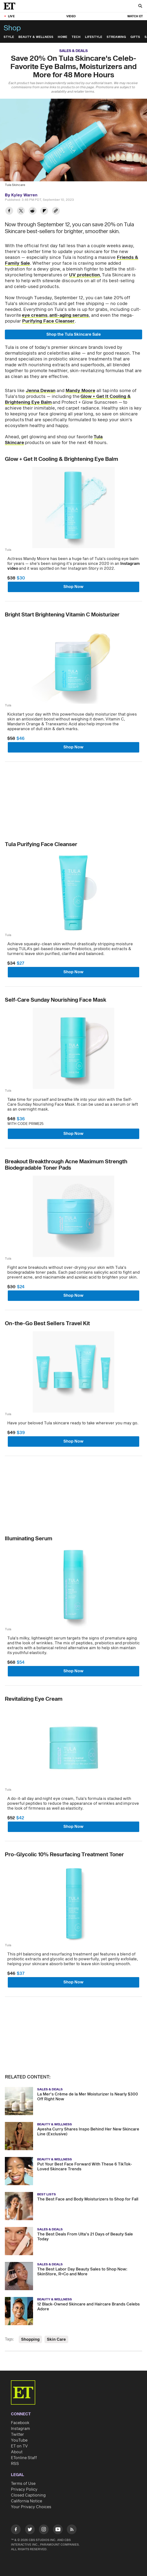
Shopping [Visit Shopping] (30, 2339)
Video (71, 16)
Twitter (17, 2434)
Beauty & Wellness (35, 37)
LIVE (11, 16)
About (17, 2452)
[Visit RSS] (72, 2530)
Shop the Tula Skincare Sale (73, 334)
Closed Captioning (28, 2495)
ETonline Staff (24, 2458)
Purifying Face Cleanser (48, 321)
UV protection (84, 275)
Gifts (135, 37)
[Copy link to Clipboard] (56, 211)
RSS (15, 2464)
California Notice (26, 2501)
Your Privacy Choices (31, 2507)
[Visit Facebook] (16, 2530)
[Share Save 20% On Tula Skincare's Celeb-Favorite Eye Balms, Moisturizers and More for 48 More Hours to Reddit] (32, 211)
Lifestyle (93, 37)
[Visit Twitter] (30, 2530)
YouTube (19, 2440)
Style (9, 37)
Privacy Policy (24, 2489)
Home (62, 37)
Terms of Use (23, 2484)
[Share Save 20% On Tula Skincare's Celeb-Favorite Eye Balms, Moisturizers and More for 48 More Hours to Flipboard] (44, 211)
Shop (12, 28)
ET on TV (19, 2446)
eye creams (34, 315)
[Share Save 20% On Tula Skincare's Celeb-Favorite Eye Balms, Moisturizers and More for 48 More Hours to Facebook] (9, 211)
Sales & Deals (73, 51)
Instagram (20, 2429)
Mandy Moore (80, 390)
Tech (76, 37)
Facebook (20, 2423)
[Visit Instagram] (44, 2530)
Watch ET (135, 16)
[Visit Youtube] (58, 2530)
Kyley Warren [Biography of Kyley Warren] (24, 195)
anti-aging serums (69, 315)
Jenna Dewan (40, 390)
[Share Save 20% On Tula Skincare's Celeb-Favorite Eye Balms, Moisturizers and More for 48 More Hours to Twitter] (21, 211)
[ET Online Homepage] (11, 6)
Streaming (116, 37)
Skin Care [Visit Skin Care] (56, 2339)
